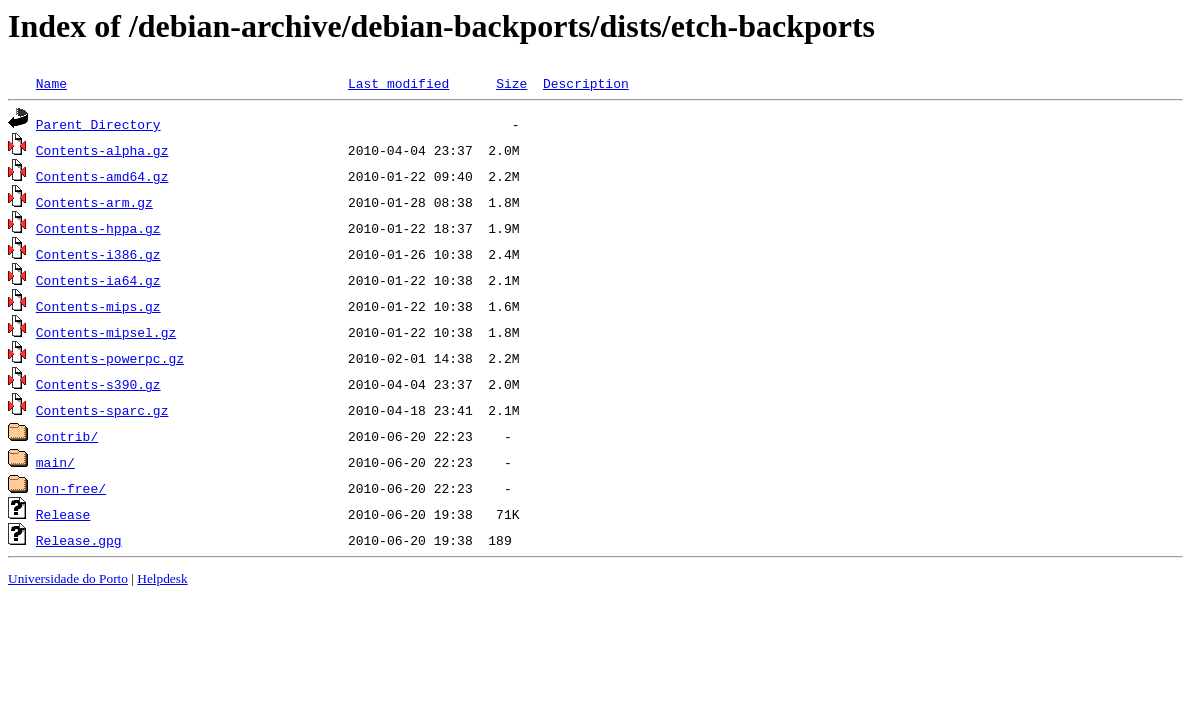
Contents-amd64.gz (102, 176)
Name (51, 83)
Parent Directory (98, 124)
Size (511, 83)
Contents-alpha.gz (102, 150)
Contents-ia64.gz (98, 280)
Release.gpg (79, 540)
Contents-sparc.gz (102, 410)
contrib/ (67, 436)
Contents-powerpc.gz (110, 358)
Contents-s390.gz (98, 384)
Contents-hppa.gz (98, 228)
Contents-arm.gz (94, 202)
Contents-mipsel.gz (106, 332)
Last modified (398, 83)
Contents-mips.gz (98, 306)
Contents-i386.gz (98, 254)
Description (586, 83)
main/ (55, 462)
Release (63, 514)
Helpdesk (162, 578)
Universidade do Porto (68, 578)
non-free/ (71, 488)
